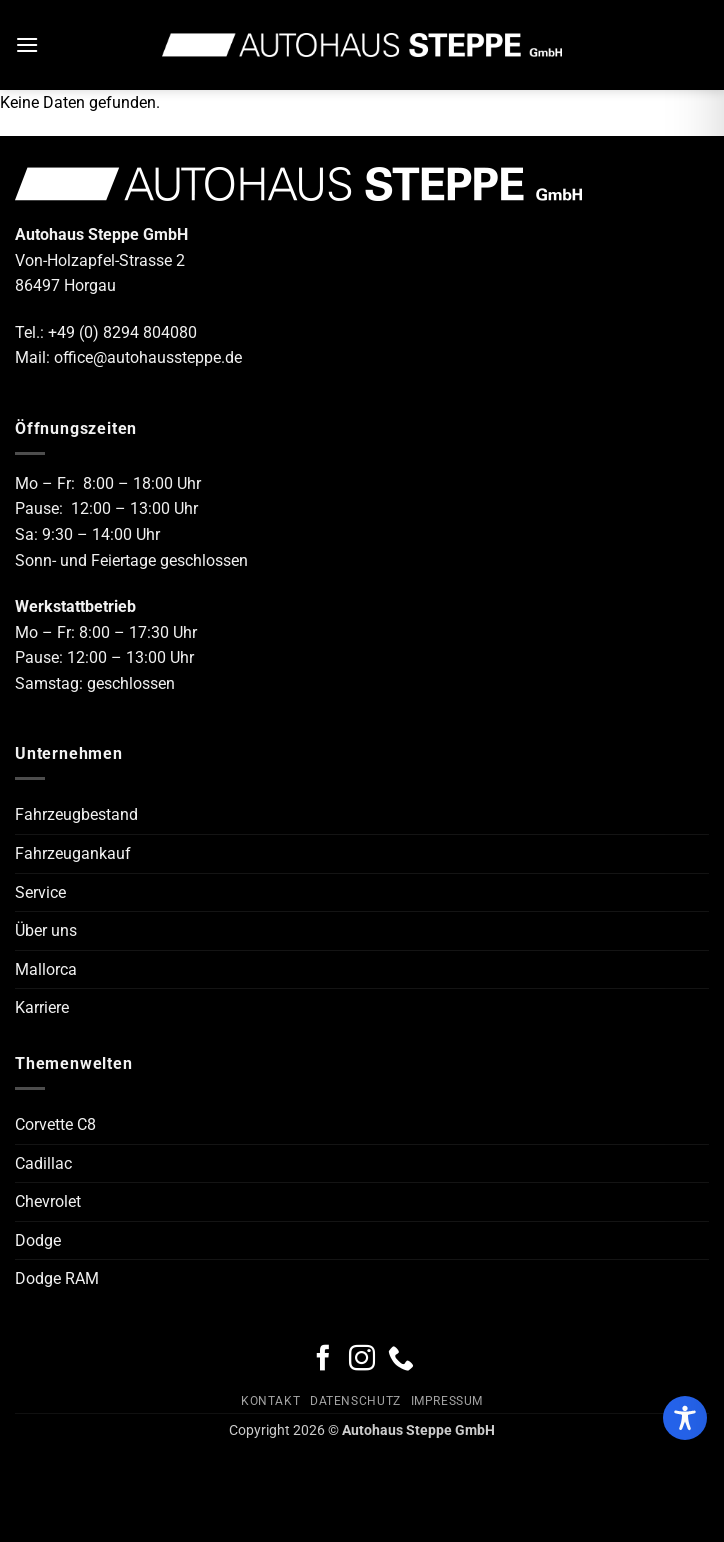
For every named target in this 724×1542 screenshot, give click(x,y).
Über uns (46, 930)
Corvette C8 (55, 1124)
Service (40, 892)
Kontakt (270, 1401)
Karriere (42, 1007)
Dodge (38, 1240)
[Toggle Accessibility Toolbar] (685, 1418)
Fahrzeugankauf (73, 853)
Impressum (447, 1401)
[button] (27, 44)
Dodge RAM (57, 1278)
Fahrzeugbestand (76, 814)
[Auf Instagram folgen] (362, 1360)
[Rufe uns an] (401, 1360)
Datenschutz (355, 1401)
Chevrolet (48, 1201)
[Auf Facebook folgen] (323, 1360)
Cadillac (43, 1163)
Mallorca (46, 969)
